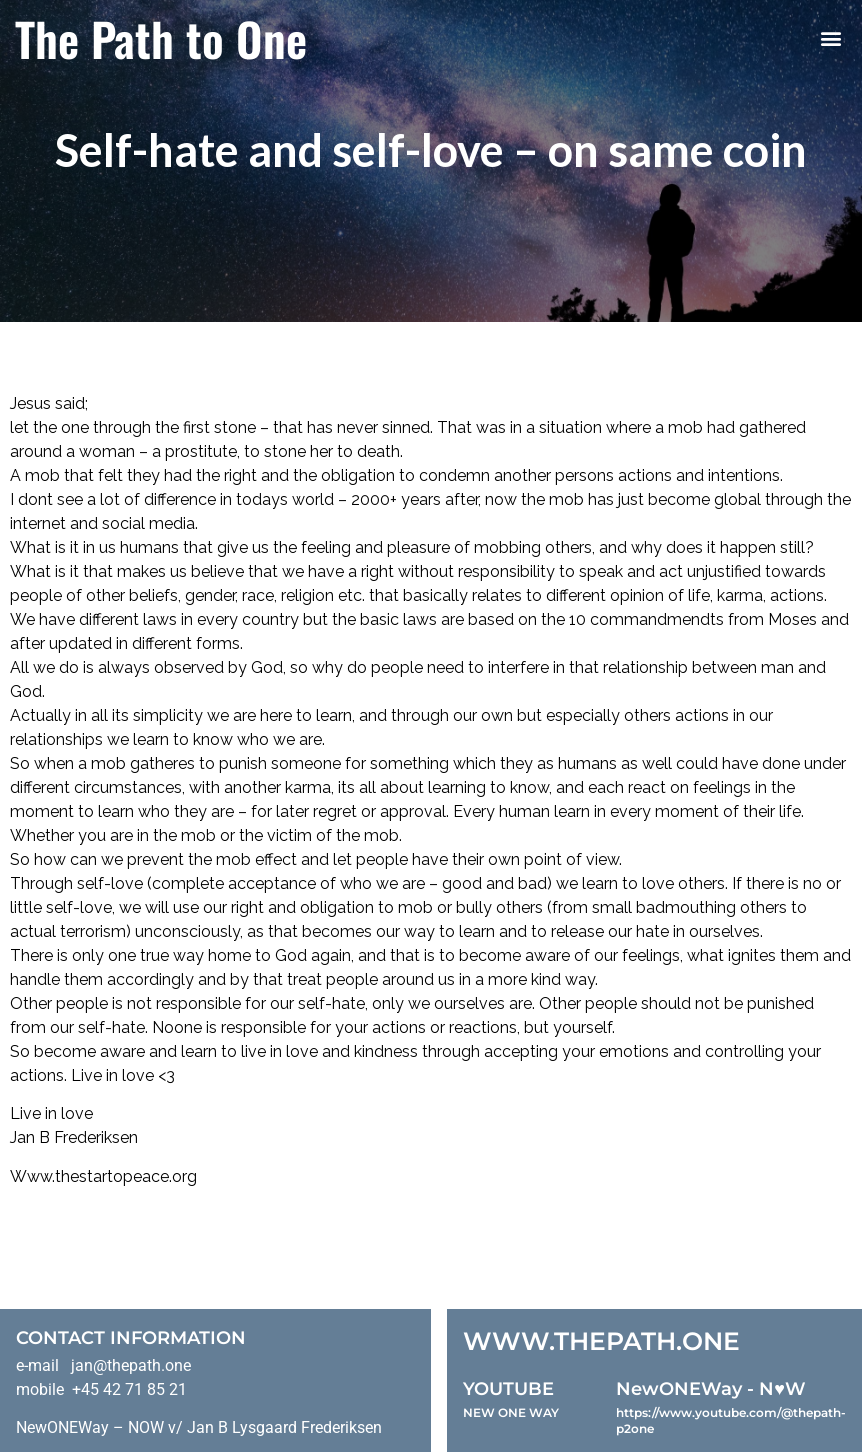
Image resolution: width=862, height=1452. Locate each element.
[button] (830, 38)
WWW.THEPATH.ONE (601, 1341)
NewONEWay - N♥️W (711, 1389)
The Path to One (161, 38)
